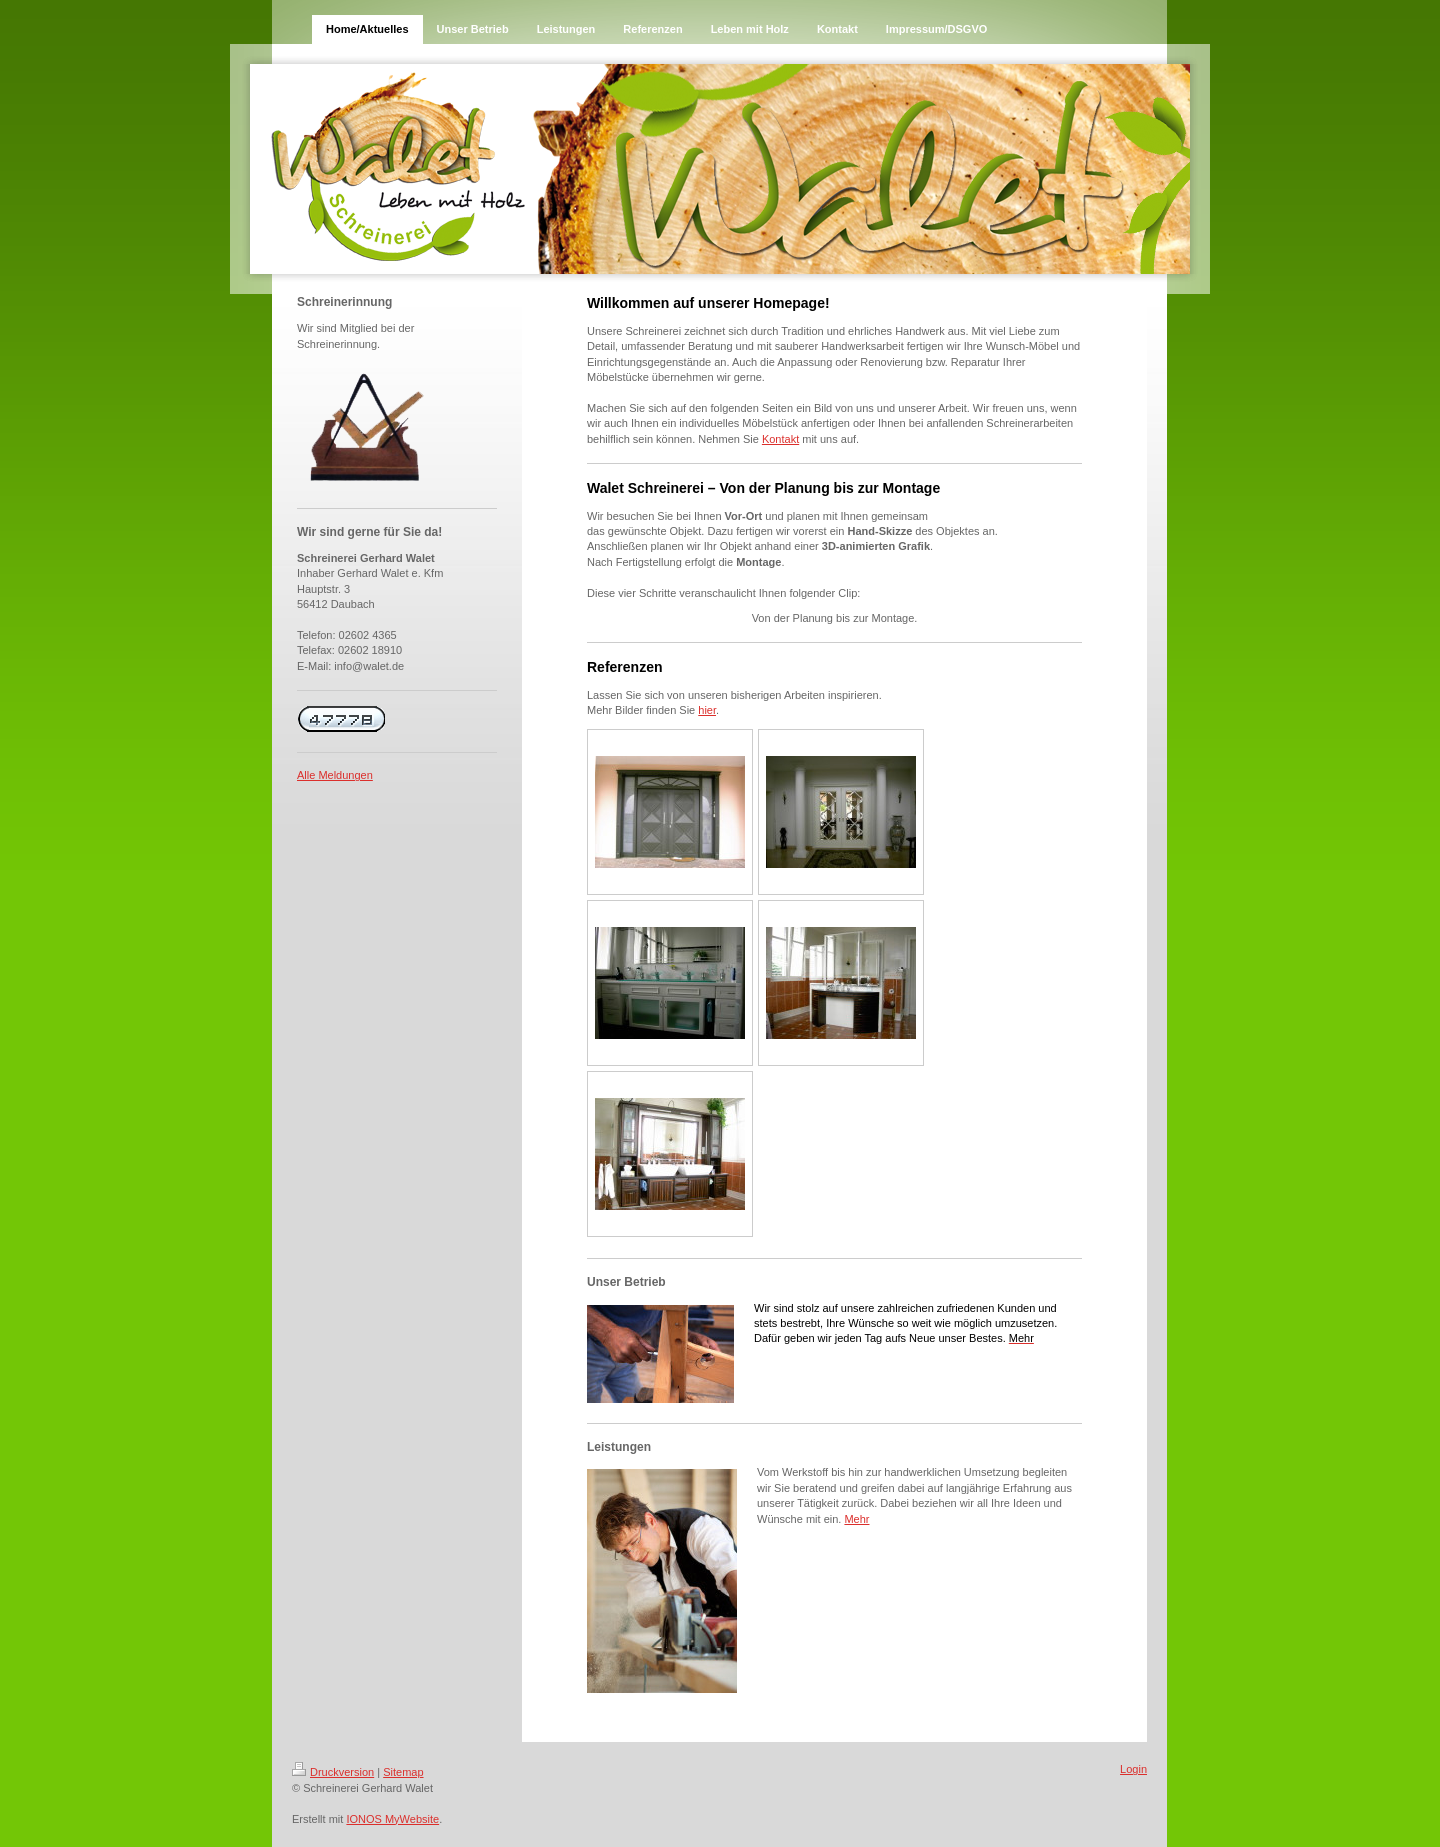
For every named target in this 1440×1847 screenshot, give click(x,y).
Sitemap (403, 1772)
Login (1133, 1769)
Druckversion (333, 1772)
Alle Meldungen (335, 775)
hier (707, 710)
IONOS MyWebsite (392, 1819)
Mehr (856, 1519)
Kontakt (780, 439)
